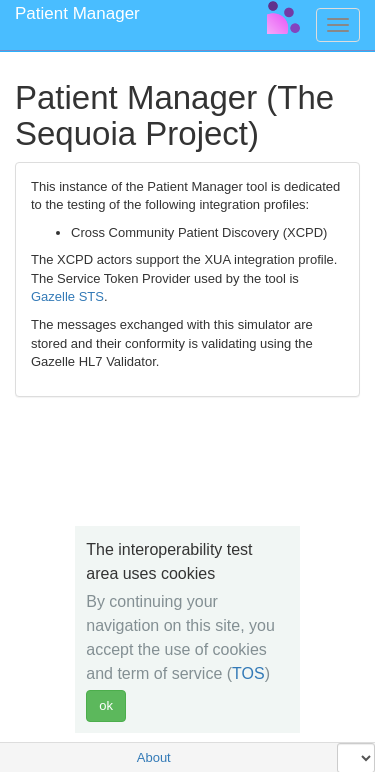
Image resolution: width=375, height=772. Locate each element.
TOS (248, 673)
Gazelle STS (67, 296)
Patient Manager (77, 13)
